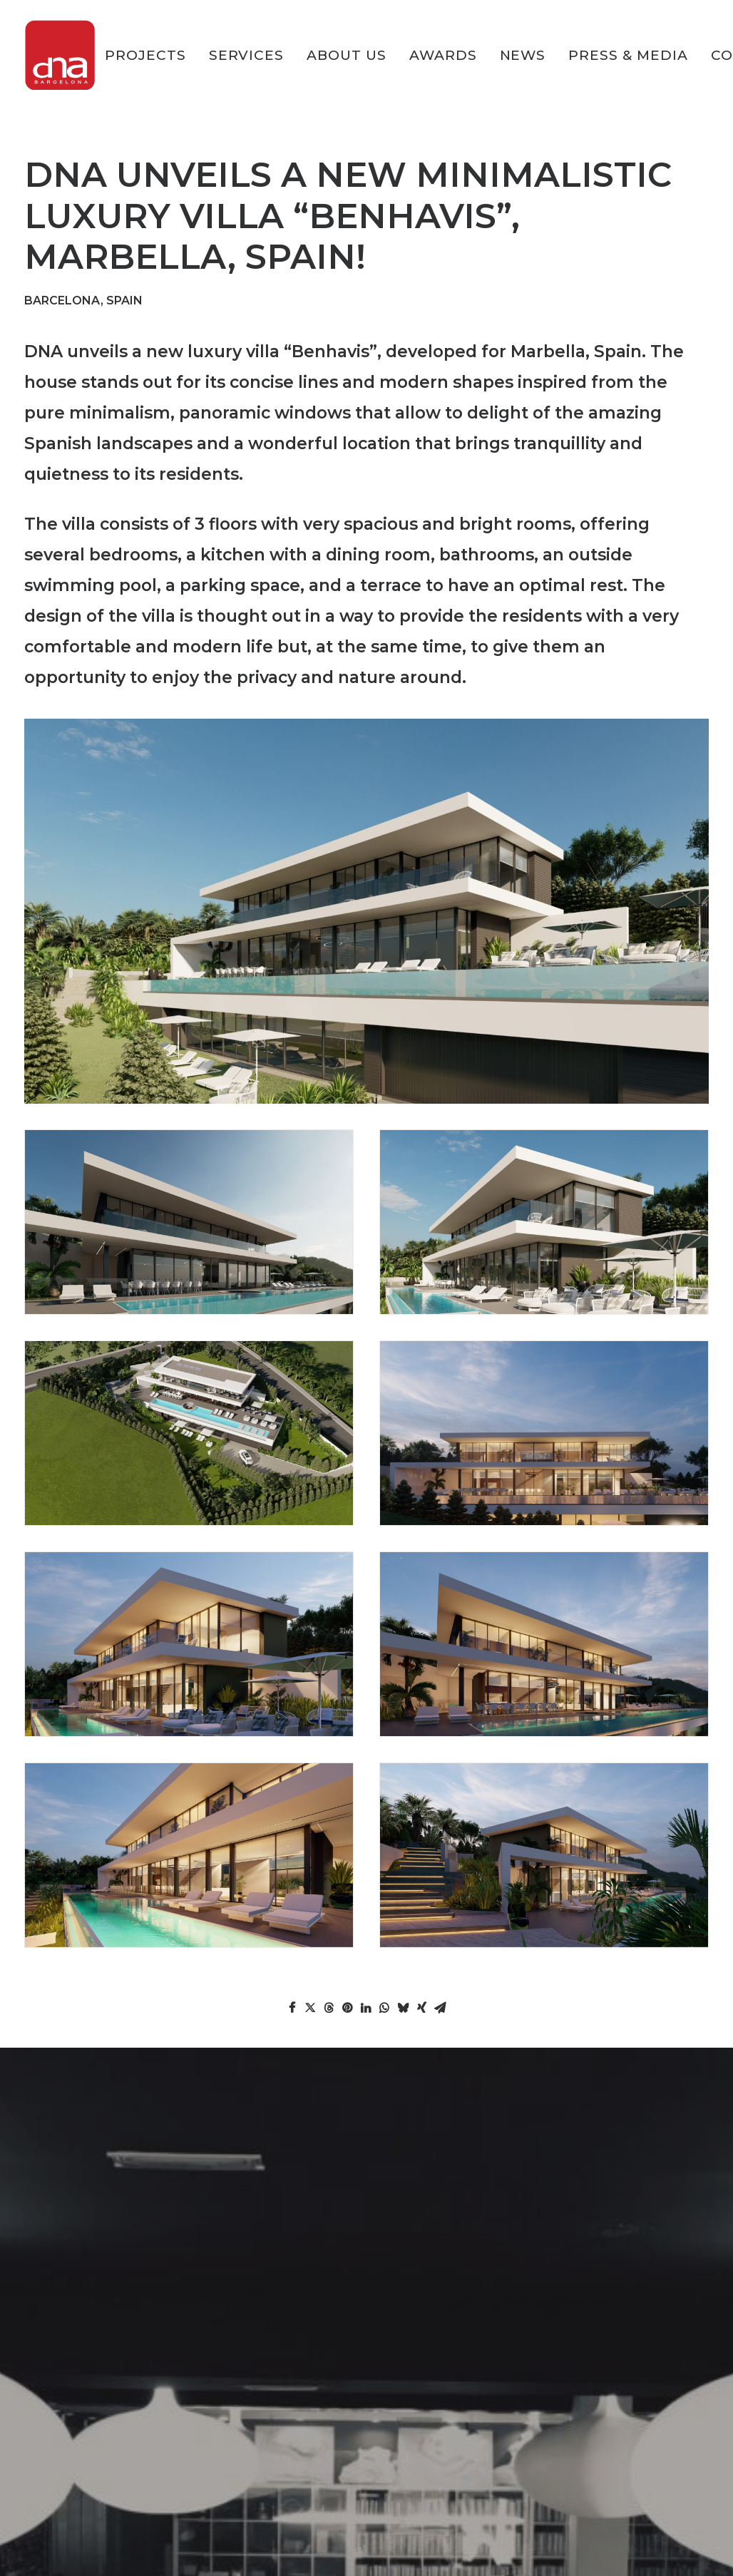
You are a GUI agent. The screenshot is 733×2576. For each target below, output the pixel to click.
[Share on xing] (421, 2007)
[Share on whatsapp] (384, 2007)
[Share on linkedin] (365, 2007)
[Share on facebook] (291, 2007)
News (523, 55)
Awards (443, 55)
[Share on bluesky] (402, 2007)
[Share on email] (439, 2007)
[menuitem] (150, 55)
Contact (47, 2493)
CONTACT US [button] (367, 2243)
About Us (346, 55)
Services (247, 55)
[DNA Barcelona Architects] (60, 55)
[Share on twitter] (310, 2007)
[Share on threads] (328, 2007)
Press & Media (627, 55)
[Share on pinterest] (347, 2007)
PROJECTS (145, 55)
